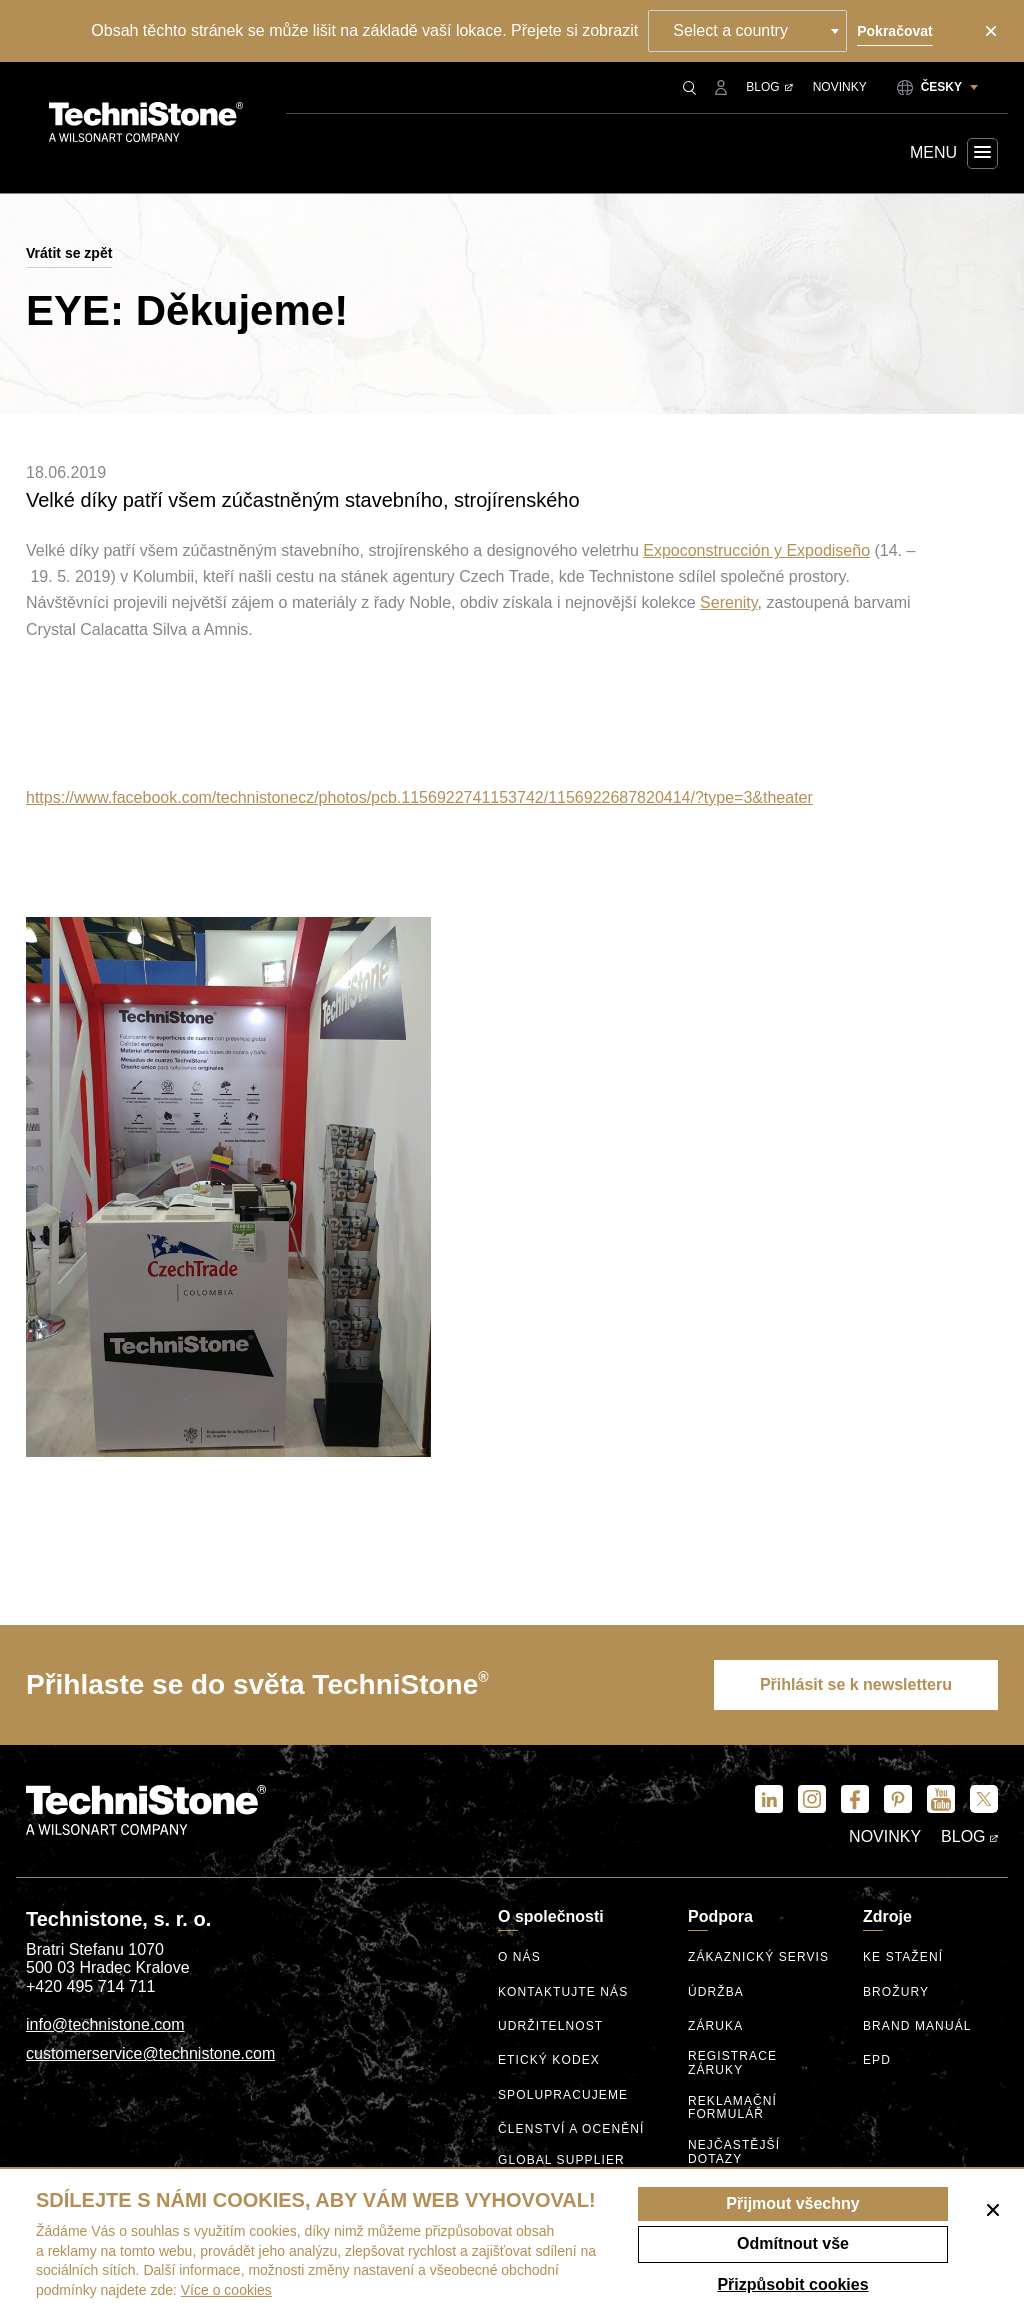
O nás (519, 1957)
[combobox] (747, 31)
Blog (769, 87)
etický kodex (549, 2060)
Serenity (729, 602)
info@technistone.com (105, 2024)
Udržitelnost (550, 2026)
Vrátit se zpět (69, 253)
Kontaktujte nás (563, 1992)
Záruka (715, 2026)
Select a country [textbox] (730, 30)
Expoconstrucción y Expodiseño (756, 550)
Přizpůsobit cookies (792, 2284)
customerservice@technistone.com (150, 2053)
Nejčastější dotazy (734, 2152)
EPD (877, 2060)
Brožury (896, 1992)
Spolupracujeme (563, 2095)
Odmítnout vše (793, 2243)
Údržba (716, 1992)
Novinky (840, 87)
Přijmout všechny (792, 2203)
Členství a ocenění (571, 2129)
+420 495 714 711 (90, 1986)
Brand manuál (917, 2026)
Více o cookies (226, 2290)
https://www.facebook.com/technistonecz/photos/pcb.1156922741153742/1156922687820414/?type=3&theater (419, 797)
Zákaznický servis (758, 1957)
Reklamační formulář (732, 2108)
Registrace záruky (732, 2063)
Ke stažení (903, 1957)
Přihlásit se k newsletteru (856, 1684)
